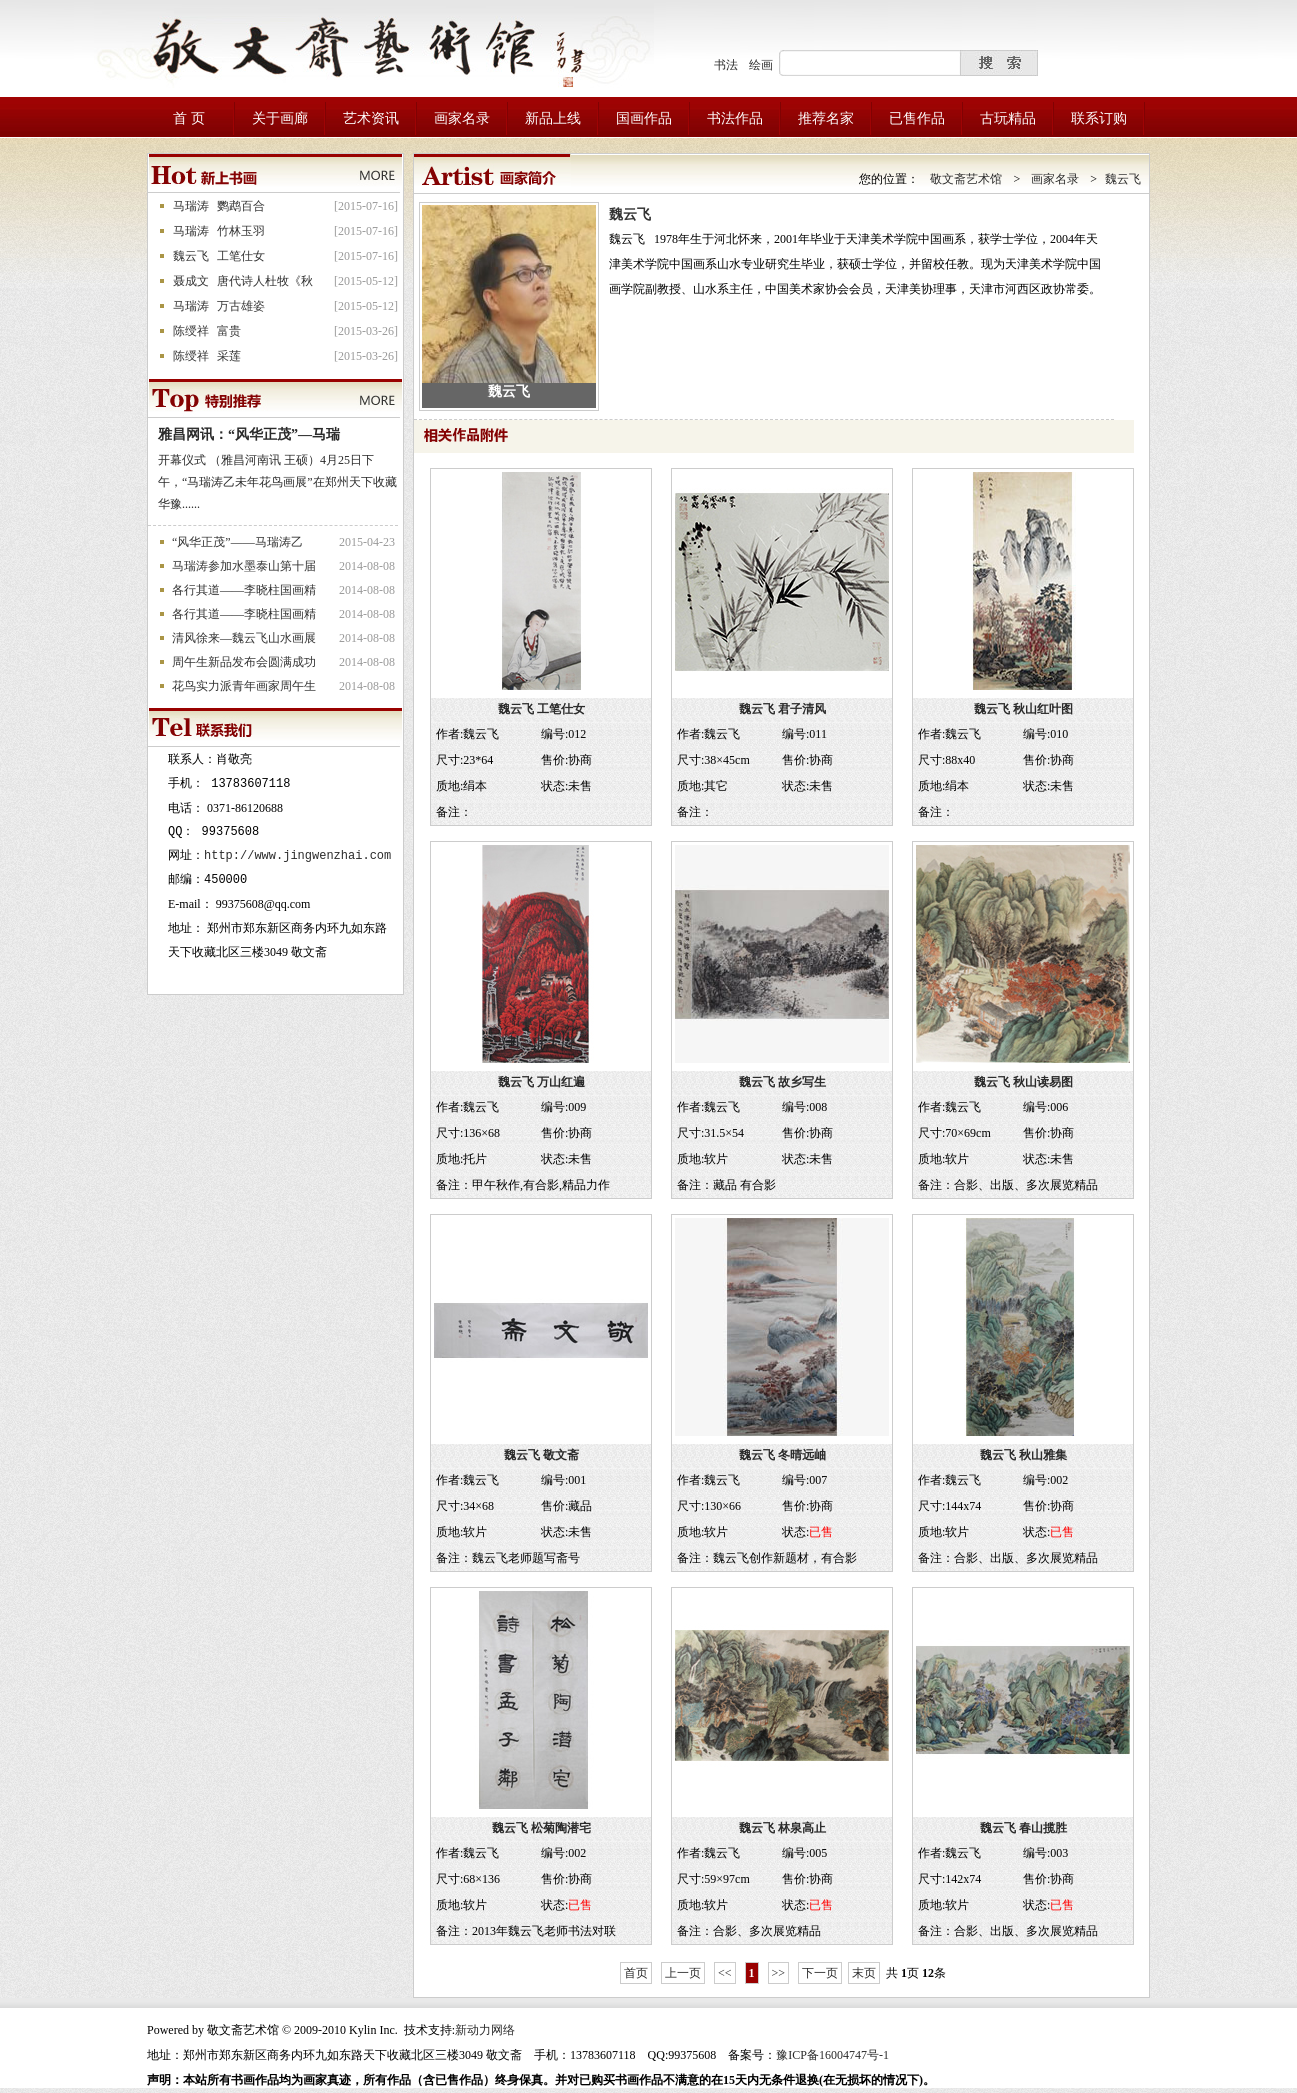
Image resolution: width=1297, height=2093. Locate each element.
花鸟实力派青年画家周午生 (244, 686)
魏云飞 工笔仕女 (541, 709)
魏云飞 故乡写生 (782, 1082)
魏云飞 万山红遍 (541, 1082)
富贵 (229, 331)
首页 (636, 1973)
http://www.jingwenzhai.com (297, 855)
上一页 (683, 1973)
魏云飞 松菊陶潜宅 (541, 1828)
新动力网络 (485, 2030)
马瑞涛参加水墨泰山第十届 (244, 566)
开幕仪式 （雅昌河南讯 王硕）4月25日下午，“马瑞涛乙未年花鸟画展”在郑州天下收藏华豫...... (277, 482)
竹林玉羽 (241, 231)
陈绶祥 (191, 331)
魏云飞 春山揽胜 (1023, 1828)
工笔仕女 (241, 256)
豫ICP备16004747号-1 (832, 2055)
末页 (864, 1973)
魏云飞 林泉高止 (782, 1828)
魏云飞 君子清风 (782, 709)
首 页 (189, 118)
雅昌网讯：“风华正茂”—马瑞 (249, 434)
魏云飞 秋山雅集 (1023, 1455)
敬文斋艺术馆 (966, 179)
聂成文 (191, 281)
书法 (726, 65)
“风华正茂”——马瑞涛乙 (237, 542)
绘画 (761, 65)
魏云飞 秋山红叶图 (1023, 709)
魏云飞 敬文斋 (541, 1455)
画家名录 (1055, 179)
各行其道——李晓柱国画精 (244, 590)
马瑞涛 (191, 206)
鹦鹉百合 (241, 206)
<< (725, 1973)
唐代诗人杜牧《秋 (265, 281)
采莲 (229, 356)
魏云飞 (191, 256)
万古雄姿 (241, 306)
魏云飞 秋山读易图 (1023, 1082)
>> (779, 1973)
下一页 (820, 1973)
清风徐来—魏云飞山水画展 (244, 638)
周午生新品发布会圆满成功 (244, 662)
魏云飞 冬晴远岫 (782, 1455)
